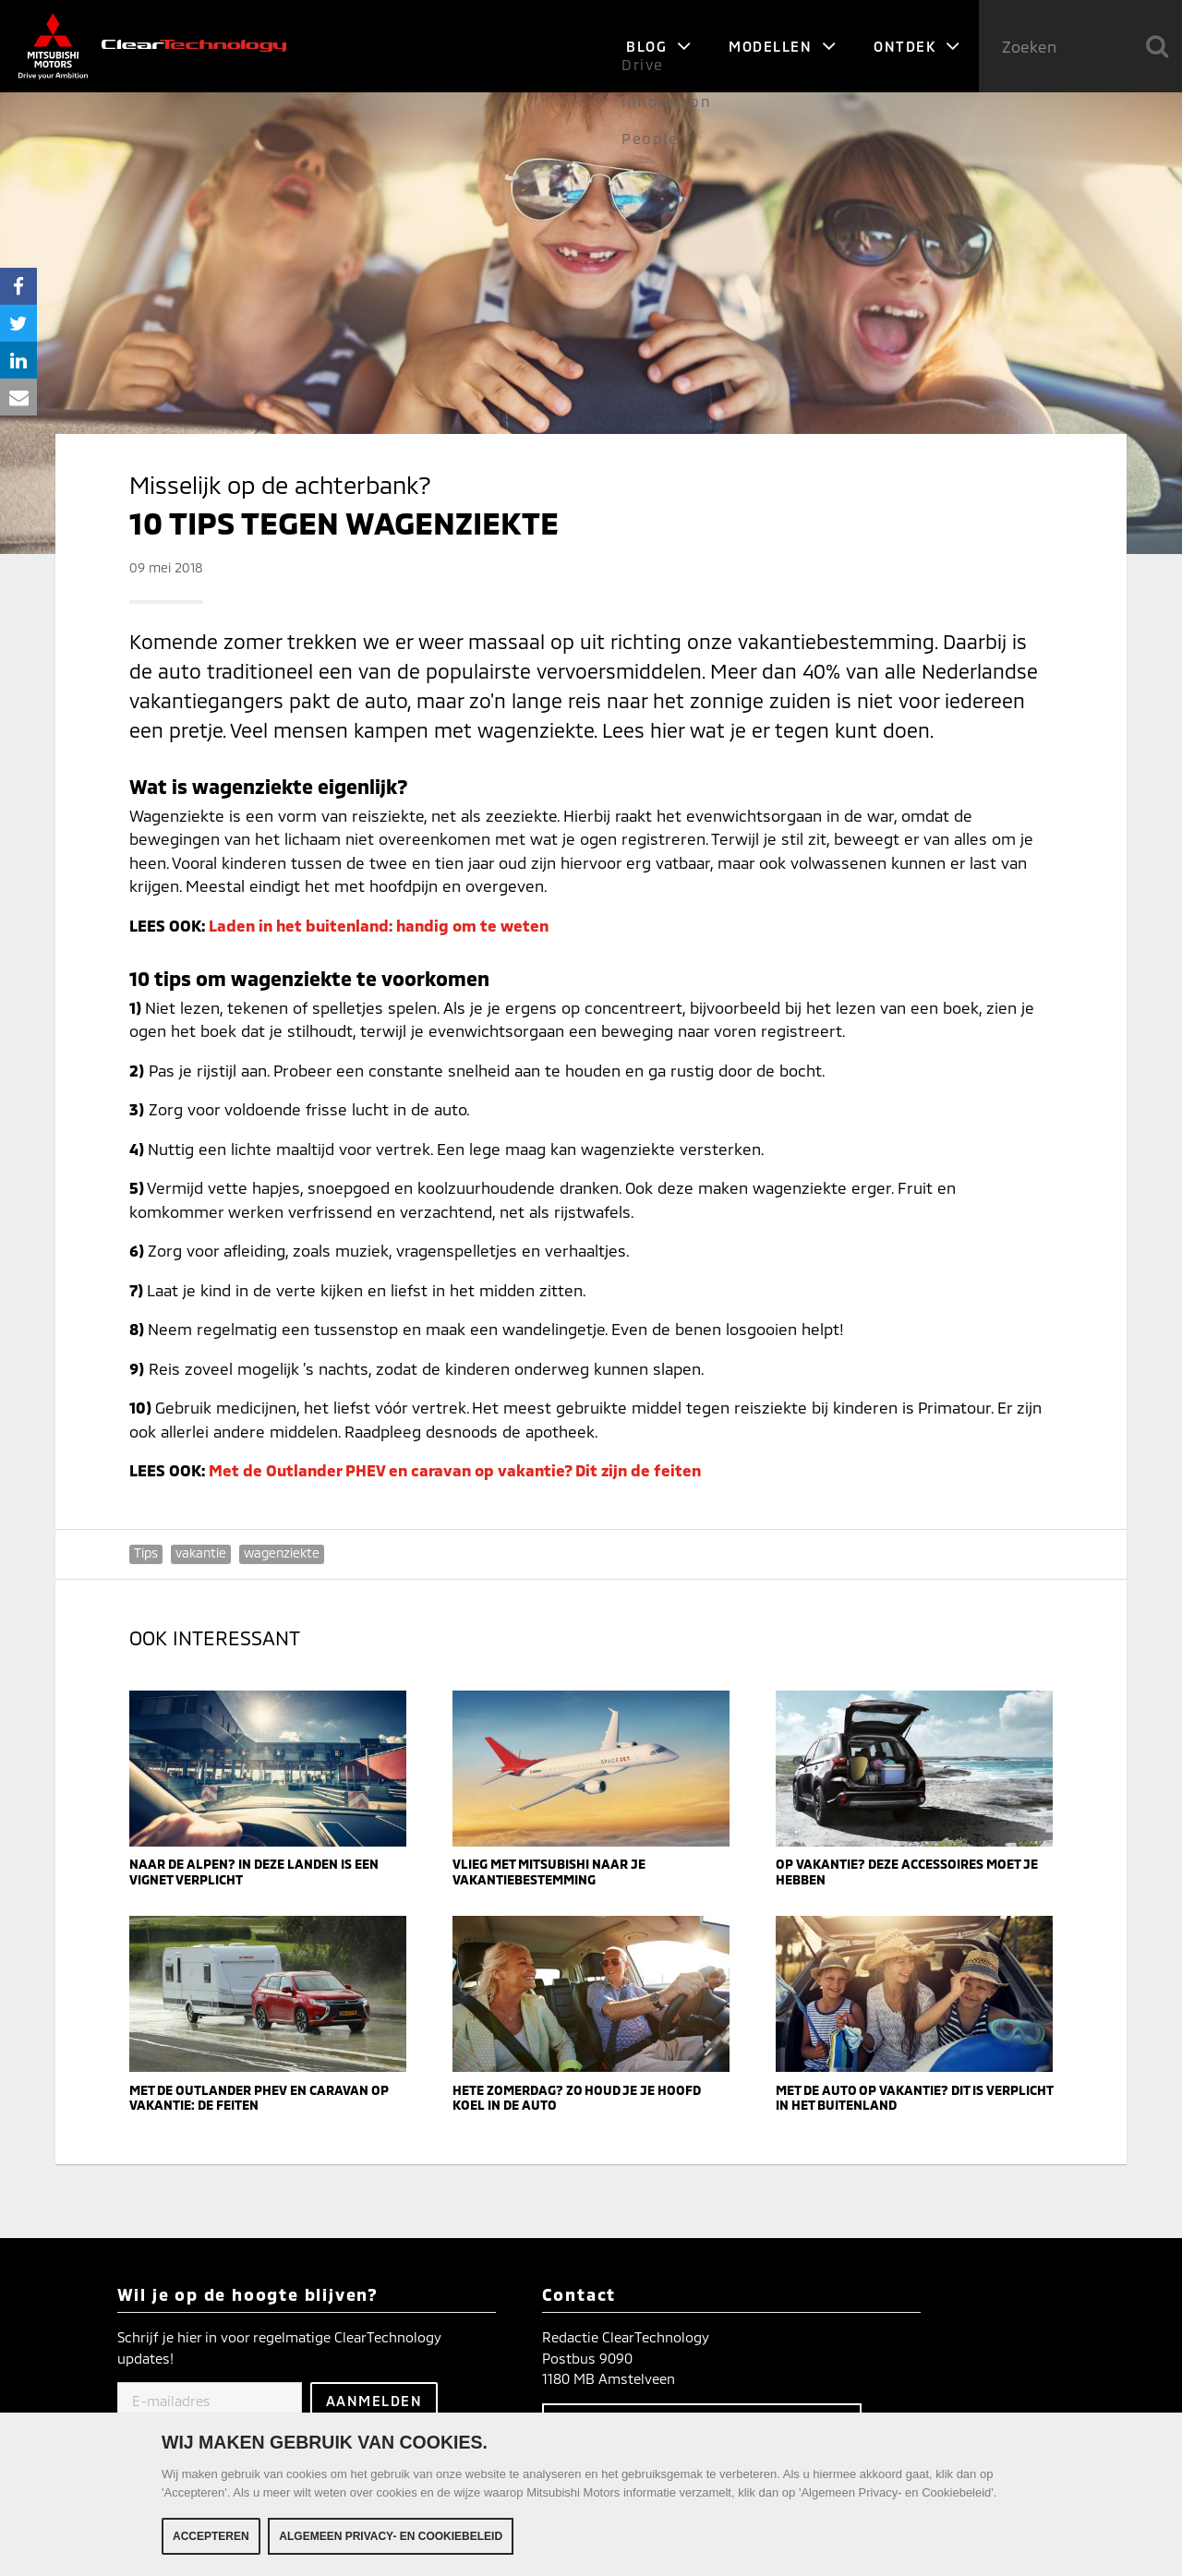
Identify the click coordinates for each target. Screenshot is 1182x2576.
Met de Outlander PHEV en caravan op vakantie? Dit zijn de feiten (455, 1470)
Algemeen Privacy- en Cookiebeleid (390, 2539)
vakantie (200, 1552)
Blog (659, 46)
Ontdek (917, 46)
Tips (146, 1552)
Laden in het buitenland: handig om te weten (379, 925)
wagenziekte (282, 1552)
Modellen (783, 46)
